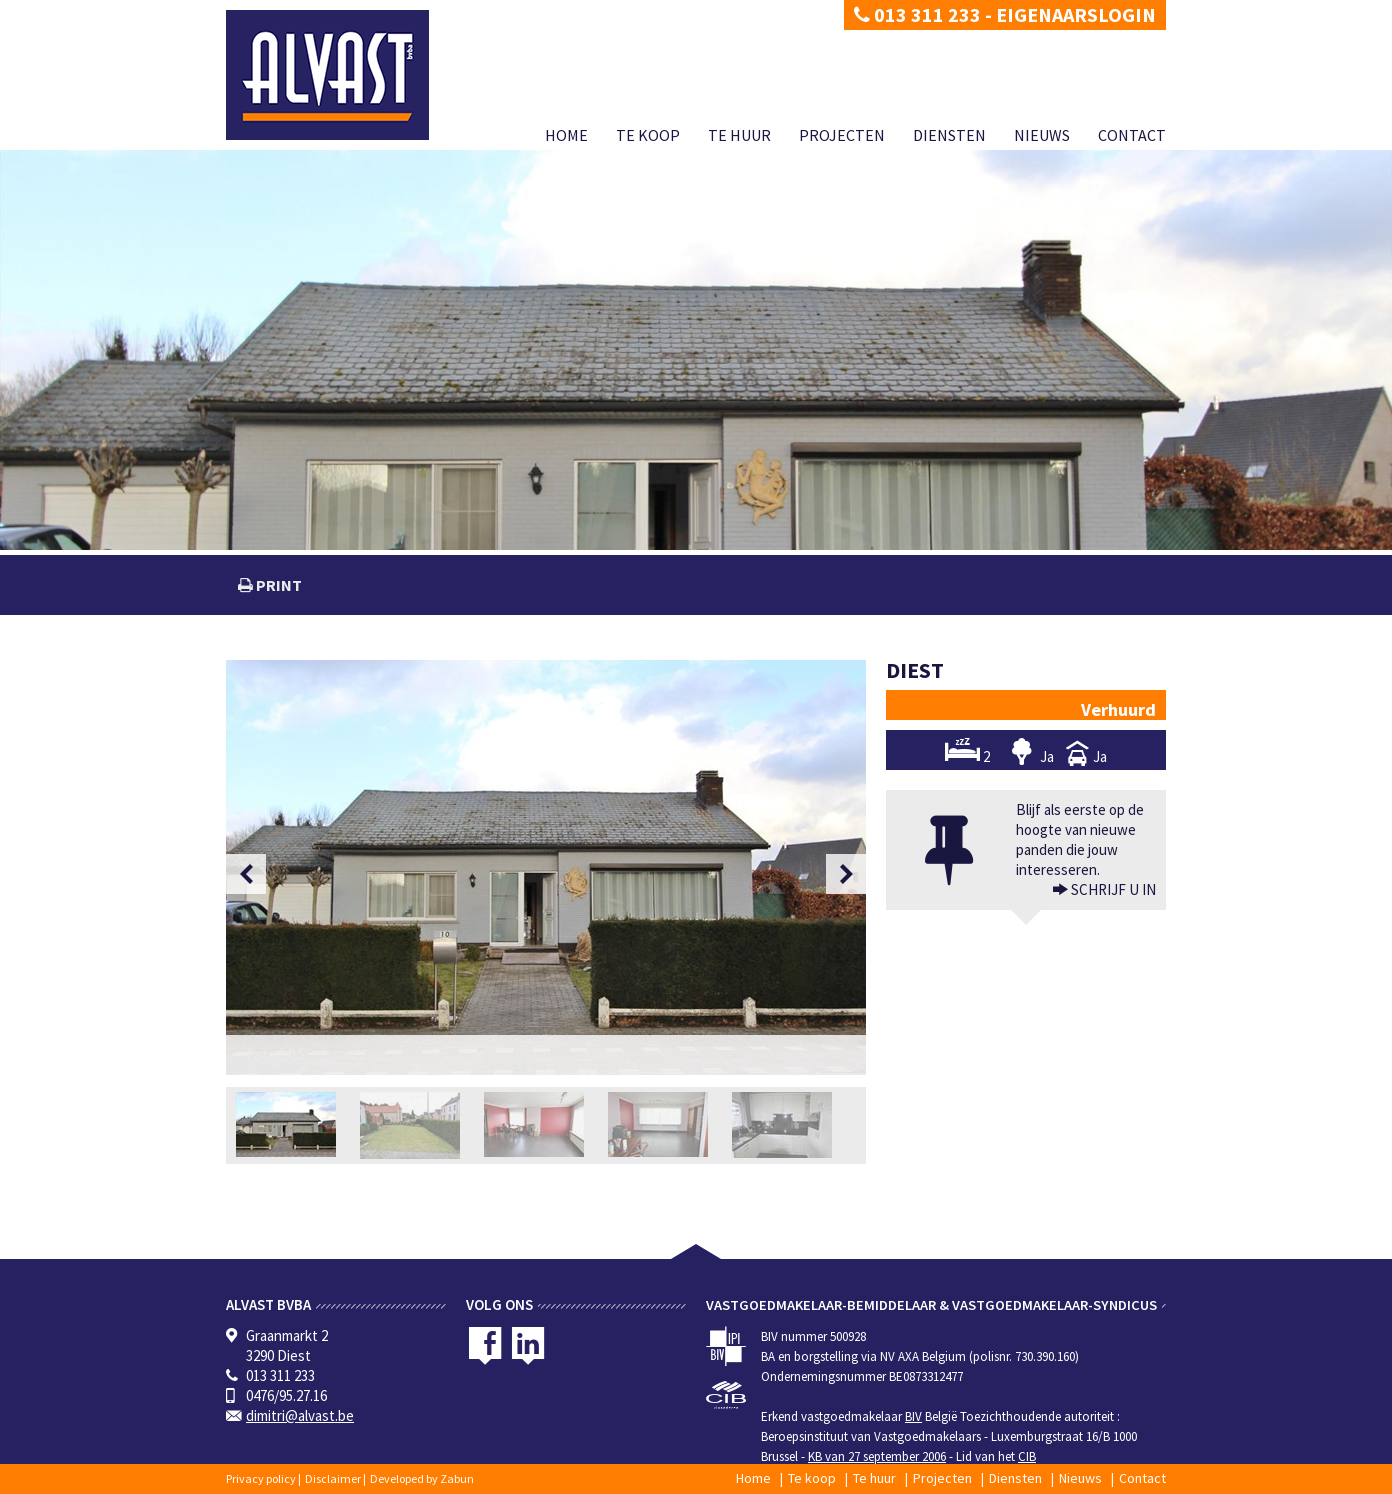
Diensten (949, 135)
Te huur (739, 135)
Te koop (648, 135)
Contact (1132, 135)
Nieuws (1042, 135)
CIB (1027, 1456)
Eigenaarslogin (1076, 14)
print (277, 585)
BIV (913, 1416)
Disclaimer (333, 1478)
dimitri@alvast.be (300, 1415)
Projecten (842, 135)
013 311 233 (917, 14)
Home (566, 135)
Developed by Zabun (422, 1478)
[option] (546, 867)
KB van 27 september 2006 (877, 1456)
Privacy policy (261, 1478)
